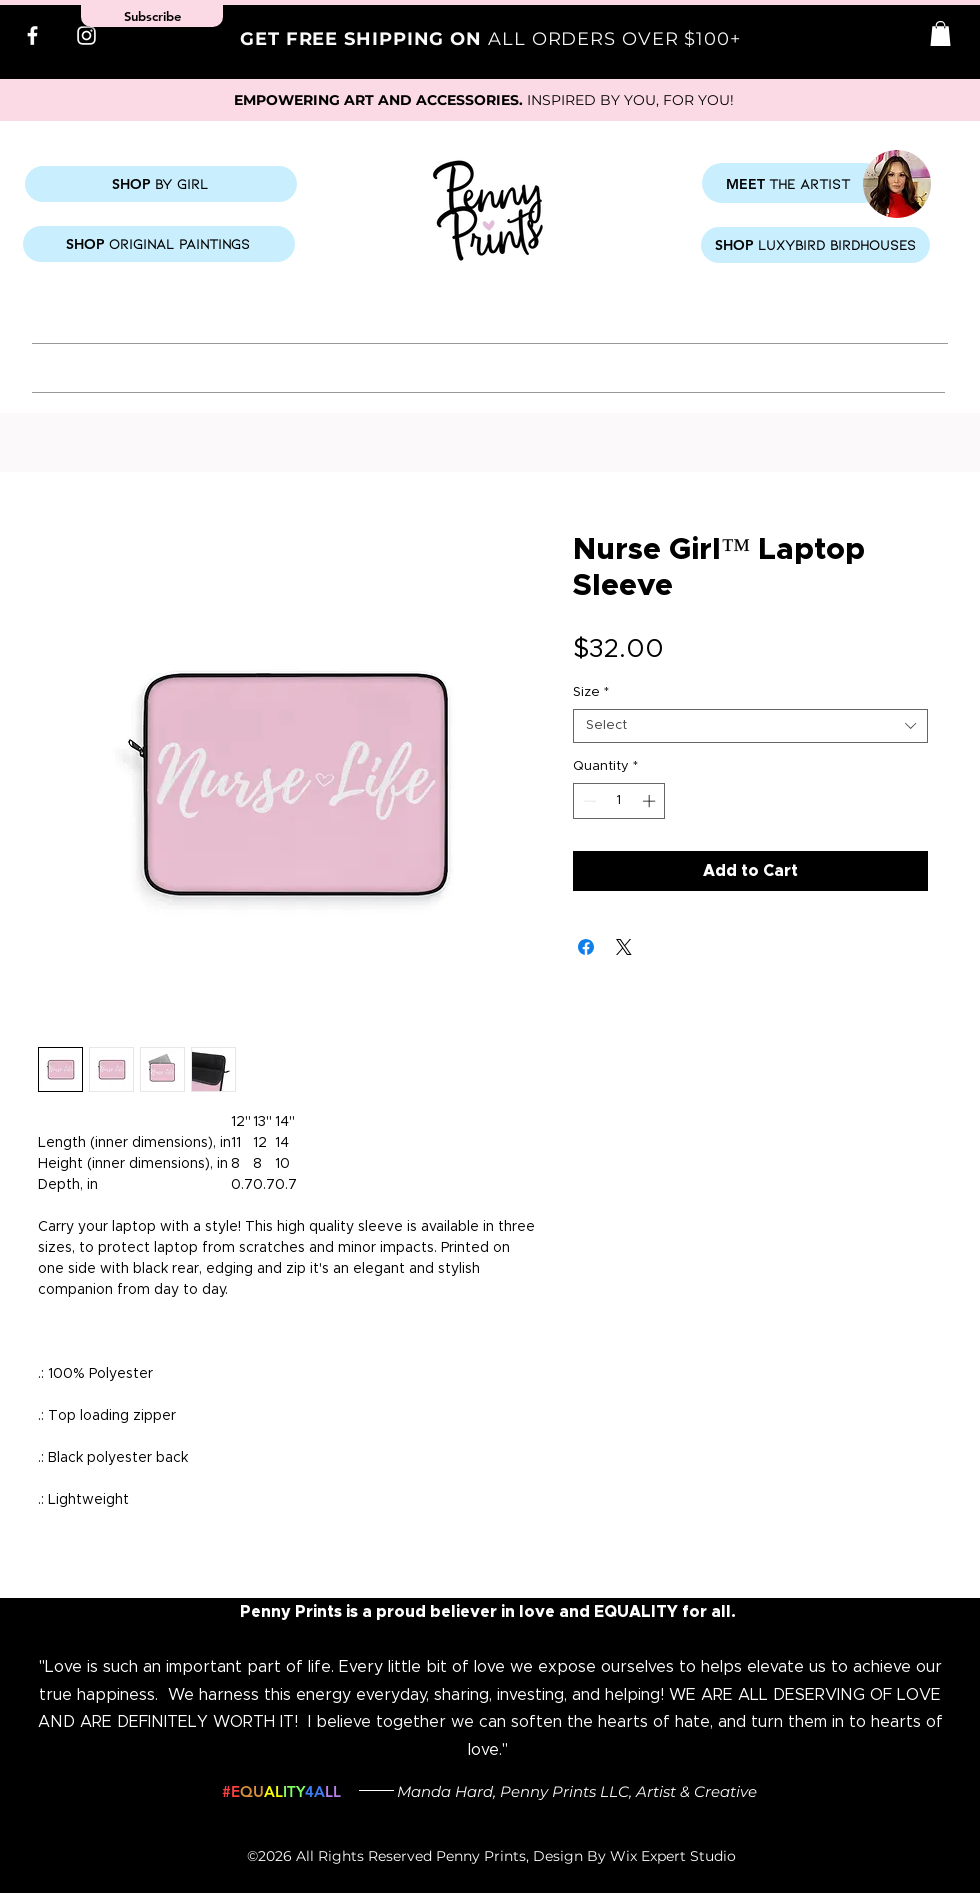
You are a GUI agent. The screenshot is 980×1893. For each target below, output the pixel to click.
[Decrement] (588, 801)
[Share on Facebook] (586, 947)
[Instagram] (86, 35)
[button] (940, 33)
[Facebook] (32, 35)
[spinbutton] (619, 801)
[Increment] (651, 801)
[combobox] (750, 726)
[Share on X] (624, 947)
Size (591, 692)
